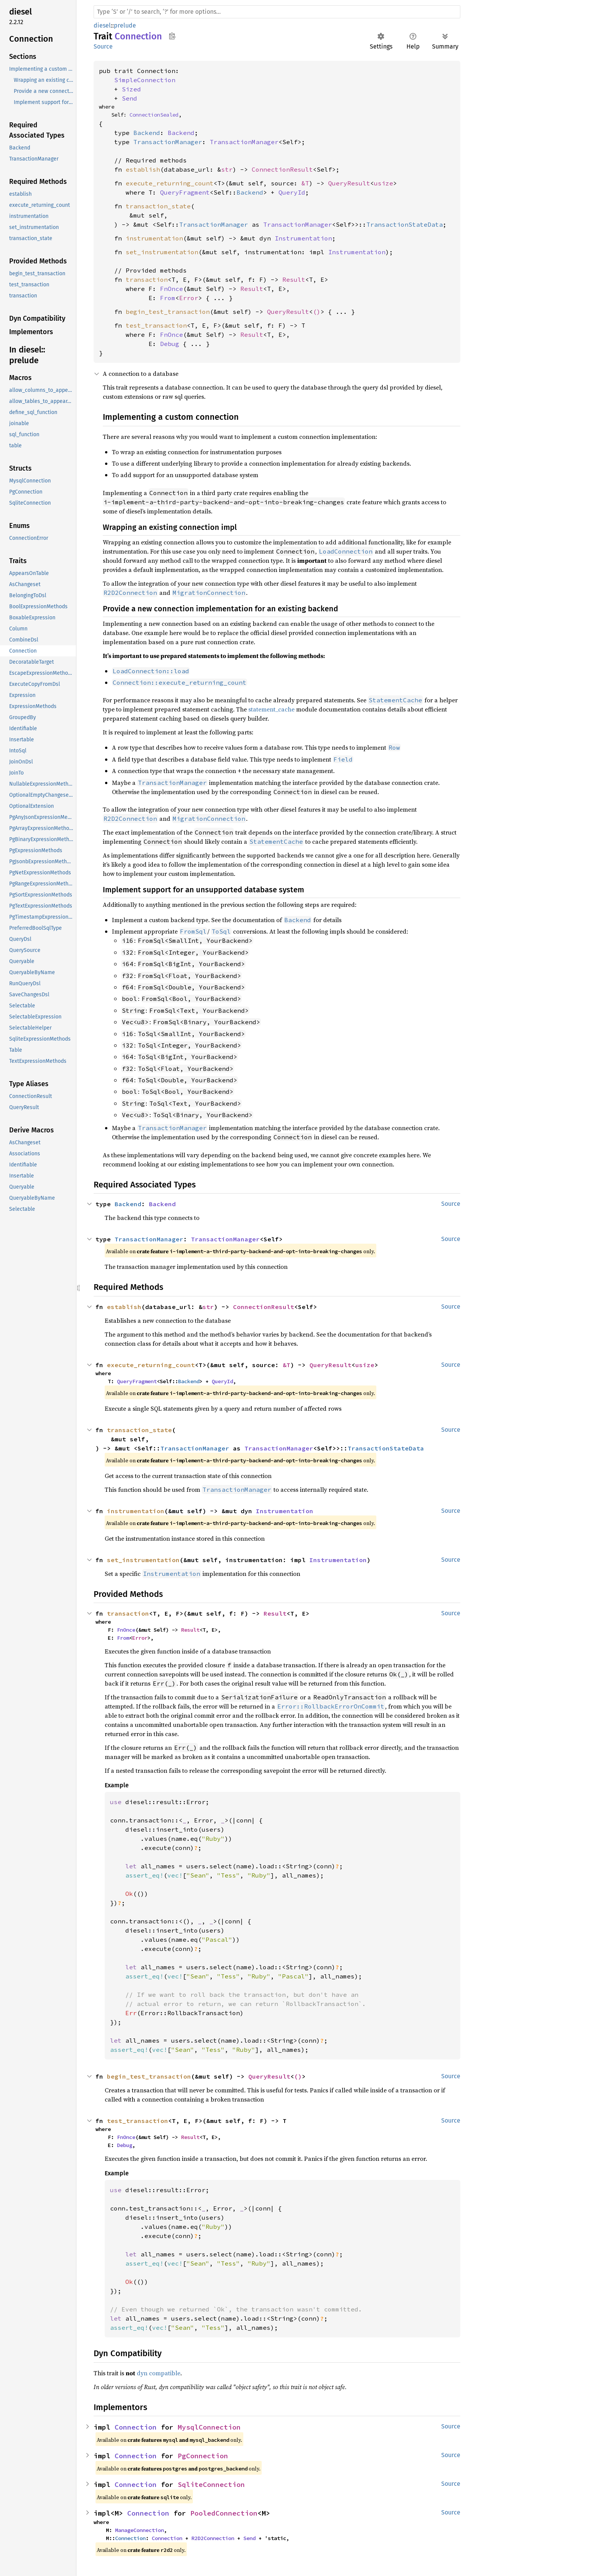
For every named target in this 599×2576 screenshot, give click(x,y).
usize (383, 183)
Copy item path (172, 35)
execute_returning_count (170, 183)
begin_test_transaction (168, 311)
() (317, 311)
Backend (146, 132)
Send (129, 98)
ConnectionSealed (154, 114)
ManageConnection (139, 2530)
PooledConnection (223, 2513)
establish (143, 169)
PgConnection (203, 2455)
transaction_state (158, 206)
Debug (169, 344)
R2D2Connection (212, 2538)
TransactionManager (167, 142)
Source (103, 46)
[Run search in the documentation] (277, 11)
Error (188, 298)
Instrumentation (303, 238)
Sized (131, 89)
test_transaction (156, 325)
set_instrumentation (162, 252)
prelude (125, 25)
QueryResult (349, 183)
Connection (136, 2427)
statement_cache (271, 709)
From (167, 298)
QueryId (291, 192)
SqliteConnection (211, 2484)
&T (305, 183)
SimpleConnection (144, 80)
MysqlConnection (209, 2427)
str (227, 169)
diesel (102, 25)
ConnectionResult (282, 169)
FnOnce (171, 288)
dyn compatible (158, 2373)
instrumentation (154, 238)
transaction (147, 279)
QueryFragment (185, 192)
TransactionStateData (404, 224)
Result (293, 279)
